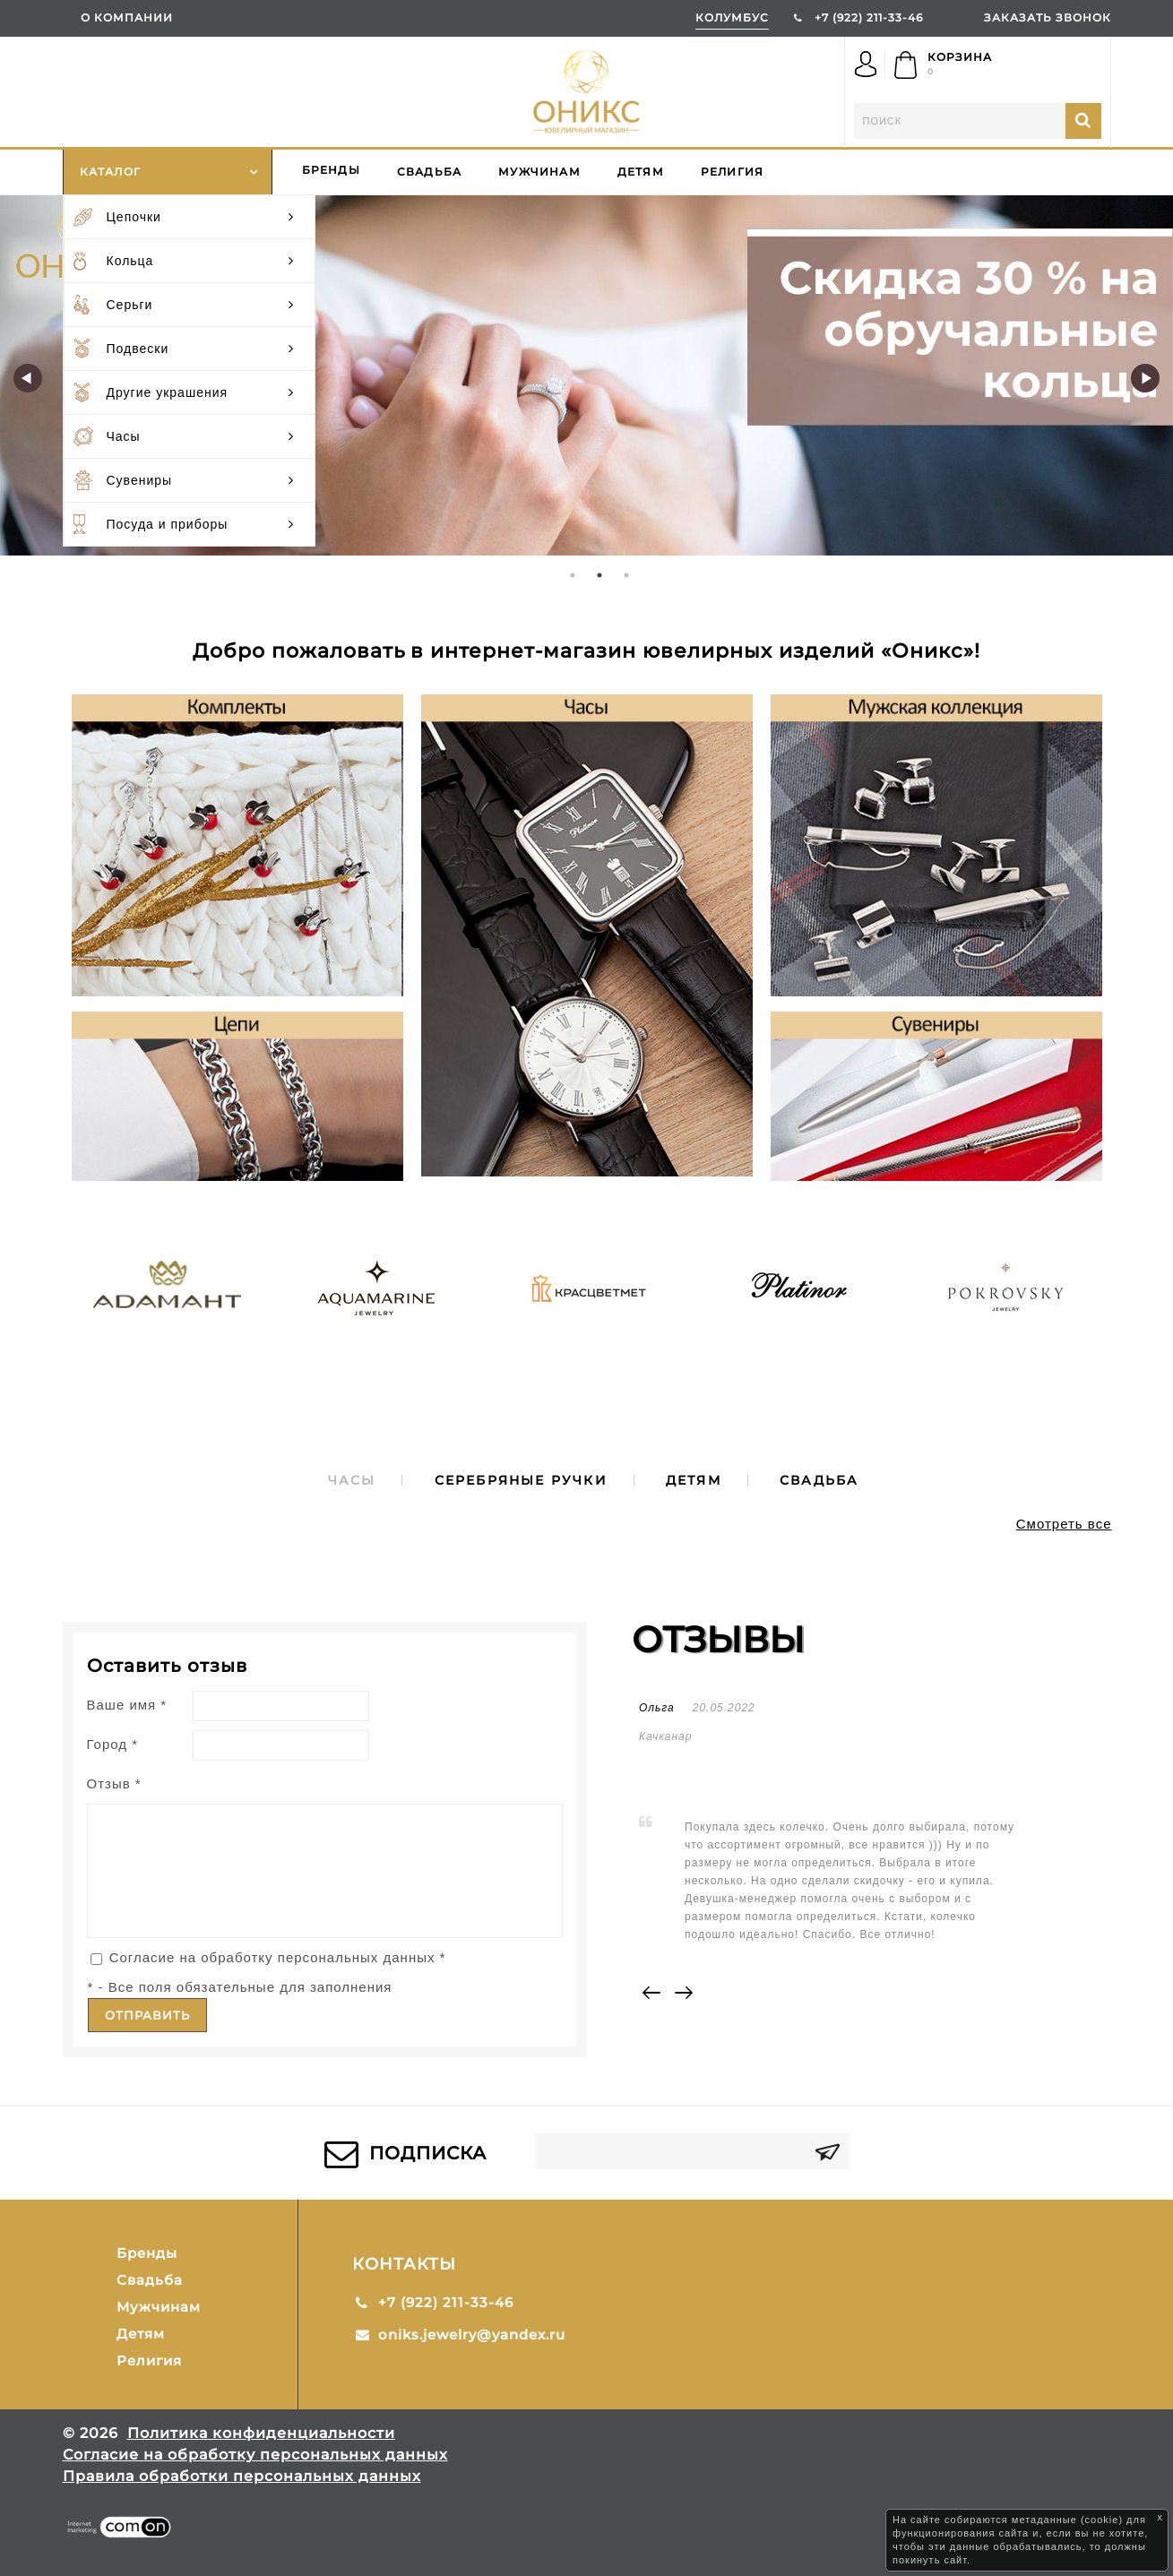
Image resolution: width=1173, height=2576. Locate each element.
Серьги (189, 304)
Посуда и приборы (189, 524)
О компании (127, 17)
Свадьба (429, 171)
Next (1145, 378)
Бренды (331, 170)
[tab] (352, 1480)
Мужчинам (539, 171)
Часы (189, 436)
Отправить (147, 2015)
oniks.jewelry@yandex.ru (471, 2334)
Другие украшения (189, 392)
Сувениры (189, 480)
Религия (732, 171)
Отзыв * (114, 1783)
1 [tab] (573, 575)
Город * (113, 1744)
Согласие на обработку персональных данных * (277, 1957)
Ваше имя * (127, 1704)
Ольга (657, 1708)
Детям (640, 171)
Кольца (189, 260)
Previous (27, 378)
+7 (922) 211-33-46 (869, 17)
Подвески (189, 348)
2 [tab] (600, 575)
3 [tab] (627, 575)
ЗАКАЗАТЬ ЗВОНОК (1047, 17)
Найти (1083, 121)
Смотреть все (1064, 1523)
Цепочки (189, 217)
